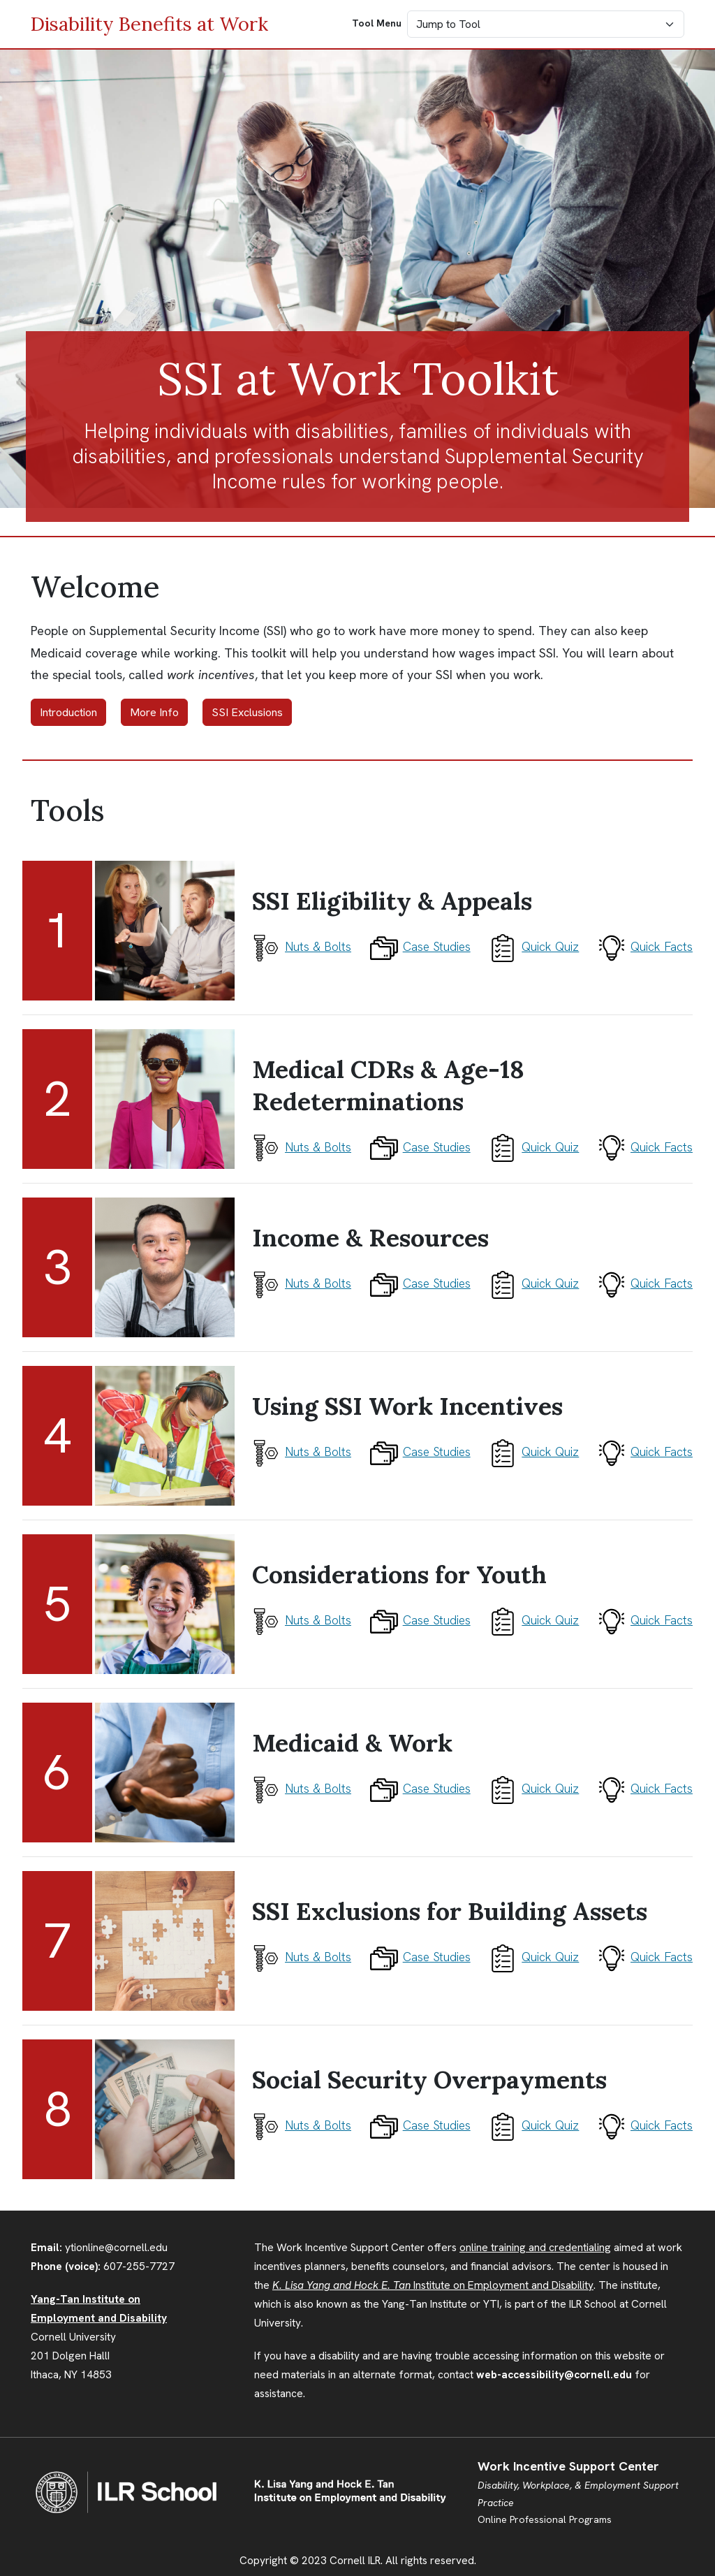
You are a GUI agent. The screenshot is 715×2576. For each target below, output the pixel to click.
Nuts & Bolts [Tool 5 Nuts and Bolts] (301, 1620)
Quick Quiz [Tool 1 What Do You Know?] (534, 946)
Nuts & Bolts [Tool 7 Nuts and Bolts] (301, 1957)
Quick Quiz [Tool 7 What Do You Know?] (534, 1957)
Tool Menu (376, 23)
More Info (154, 712)
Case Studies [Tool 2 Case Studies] (420, 1147)
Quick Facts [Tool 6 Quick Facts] (645, 1788)
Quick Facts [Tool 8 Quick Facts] (645, 2125)
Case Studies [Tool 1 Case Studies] (420, 946)
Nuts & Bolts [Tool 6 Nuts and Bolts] (301, 1788)
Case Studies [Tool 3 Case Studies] (420, 1283)
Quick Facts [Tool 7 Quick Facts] (645, 1957)
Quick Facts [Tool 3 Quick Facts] (645, 1283)
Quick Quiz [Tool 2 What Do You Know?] (534, 1147)
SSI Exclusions (247, 712)
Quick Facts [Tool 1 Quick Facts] (645, 946)
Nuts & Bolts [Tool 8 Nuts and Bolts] (301, 2125)
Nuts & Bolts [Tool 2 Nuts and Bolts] (301, 1147)
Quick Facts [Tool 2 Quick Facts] (645, 1147)
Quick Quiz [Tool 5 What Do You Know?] (534, 1620)
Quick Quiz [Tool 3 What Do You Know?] (534, 1283)
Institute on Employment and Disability (433, 2285)
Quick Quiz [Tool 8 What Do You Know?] (534, 2125)
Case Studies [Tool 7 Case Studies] (420, 1957)
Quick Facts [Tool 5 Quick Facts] (645, 1620)
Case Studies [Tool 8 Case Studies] (420, 2125)
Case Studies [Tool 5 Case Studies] (420, 1620)
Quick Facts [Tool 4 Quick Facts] (645, 1451)
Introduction (68, 712)
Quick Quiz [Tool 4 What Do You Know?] (534, 1451)
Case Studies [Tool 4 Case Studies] (420, 1451)
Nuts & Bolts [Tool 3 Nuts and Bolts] (301, 1283)
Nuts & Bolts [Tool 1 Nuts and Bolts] (301, 946)
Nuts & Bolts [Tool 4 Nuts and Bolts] (301, 1451)
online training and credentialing (535, 2248)
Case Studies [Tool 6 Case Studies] (420, 1788)
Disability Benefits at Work (149, 24)
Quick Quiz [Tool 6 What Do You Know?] (534, 1788)
